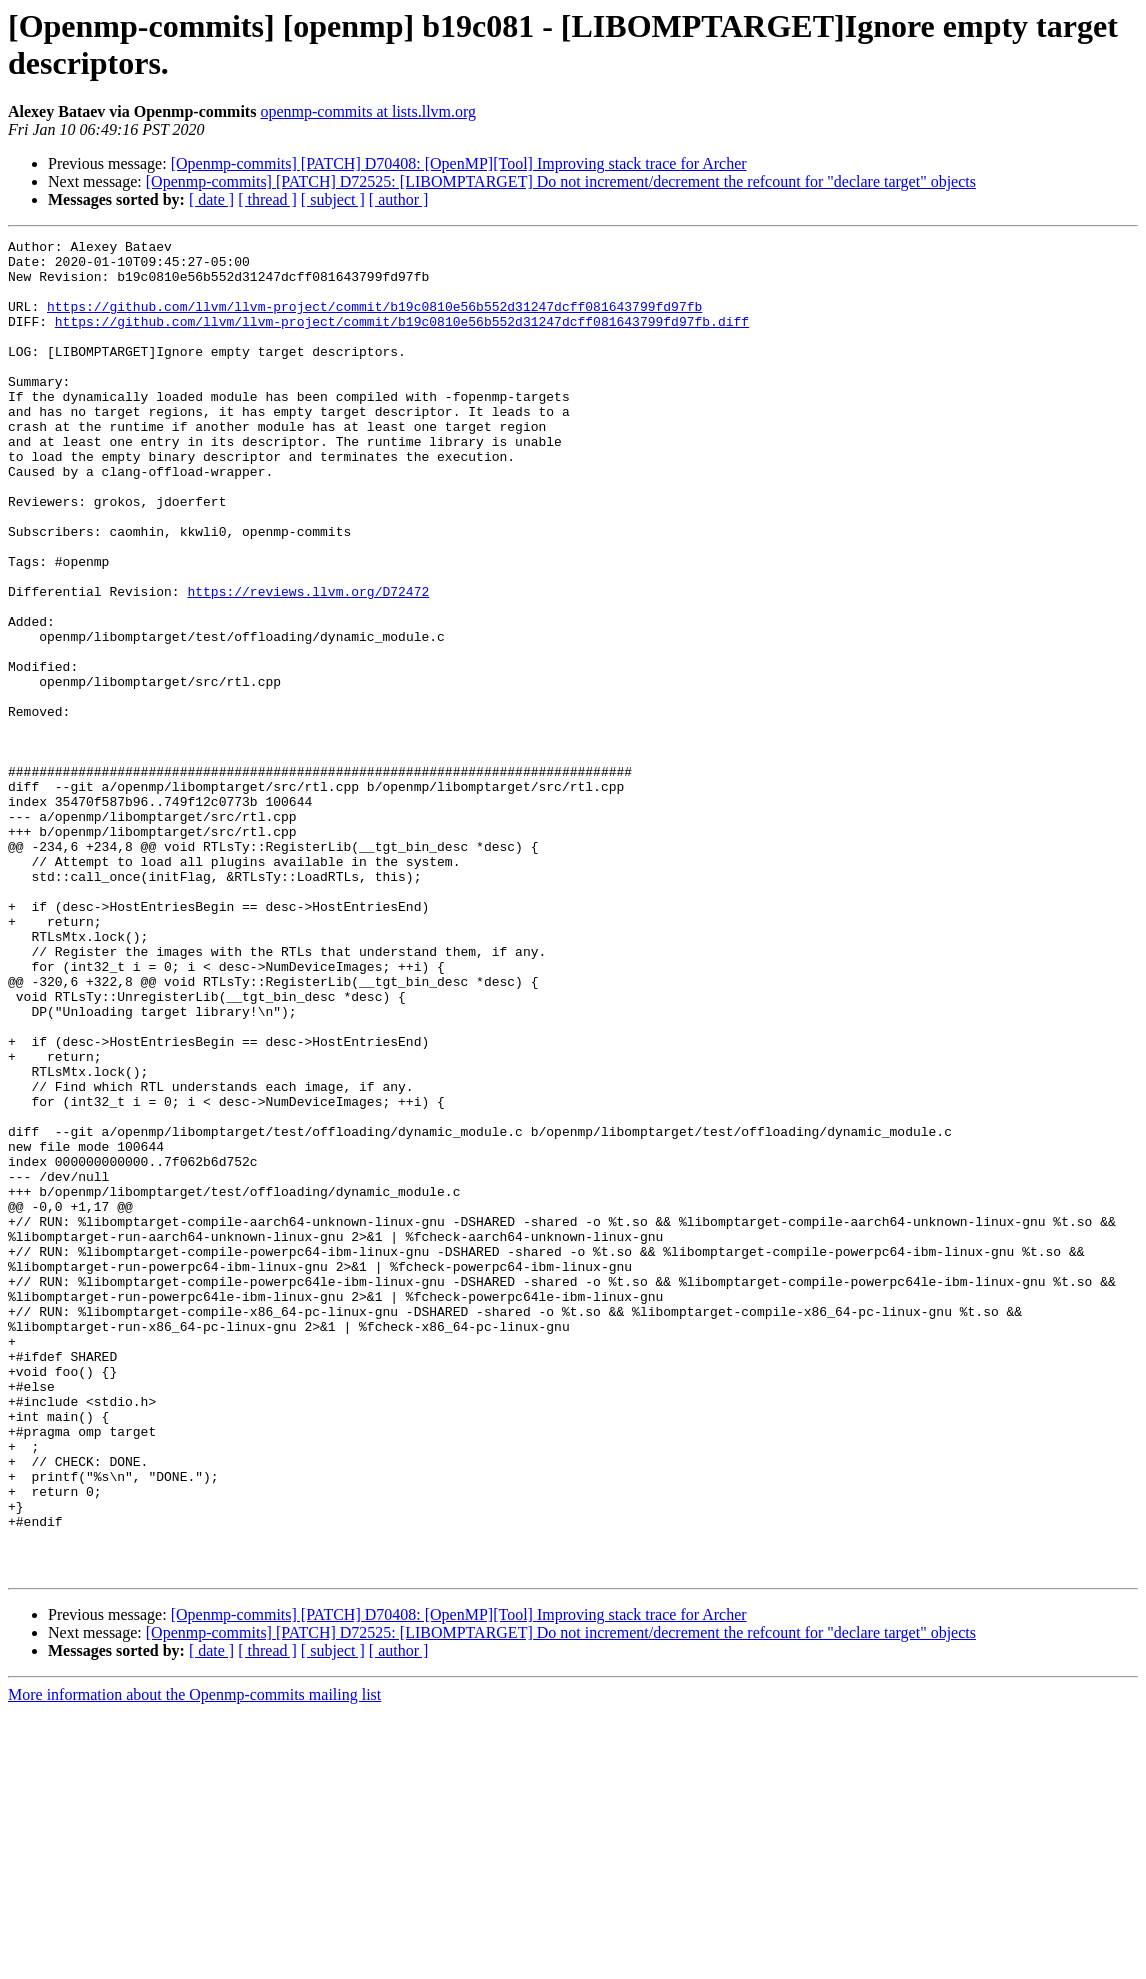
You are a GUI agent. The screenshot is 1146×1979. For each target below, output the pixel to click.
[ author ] (399, 199)
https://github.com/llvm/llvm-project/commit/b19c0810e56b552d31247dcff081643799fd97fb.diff (402, 339)
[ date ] (211, 199)
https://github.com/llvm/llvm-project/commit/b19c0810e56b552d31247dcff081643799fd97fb (374, 321)
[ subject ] (333, 199)
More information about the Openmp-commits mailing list (194, 1961)
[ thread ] (267, 199)
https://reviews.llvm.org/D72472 (308, 663)
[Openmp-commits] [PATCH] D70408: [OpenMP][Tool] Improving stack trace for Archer (459, 163)
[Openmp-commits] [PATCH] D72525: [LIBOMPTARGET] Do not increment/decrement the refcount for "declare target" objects (561, 181)
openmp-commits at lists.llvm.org (368, 111)
